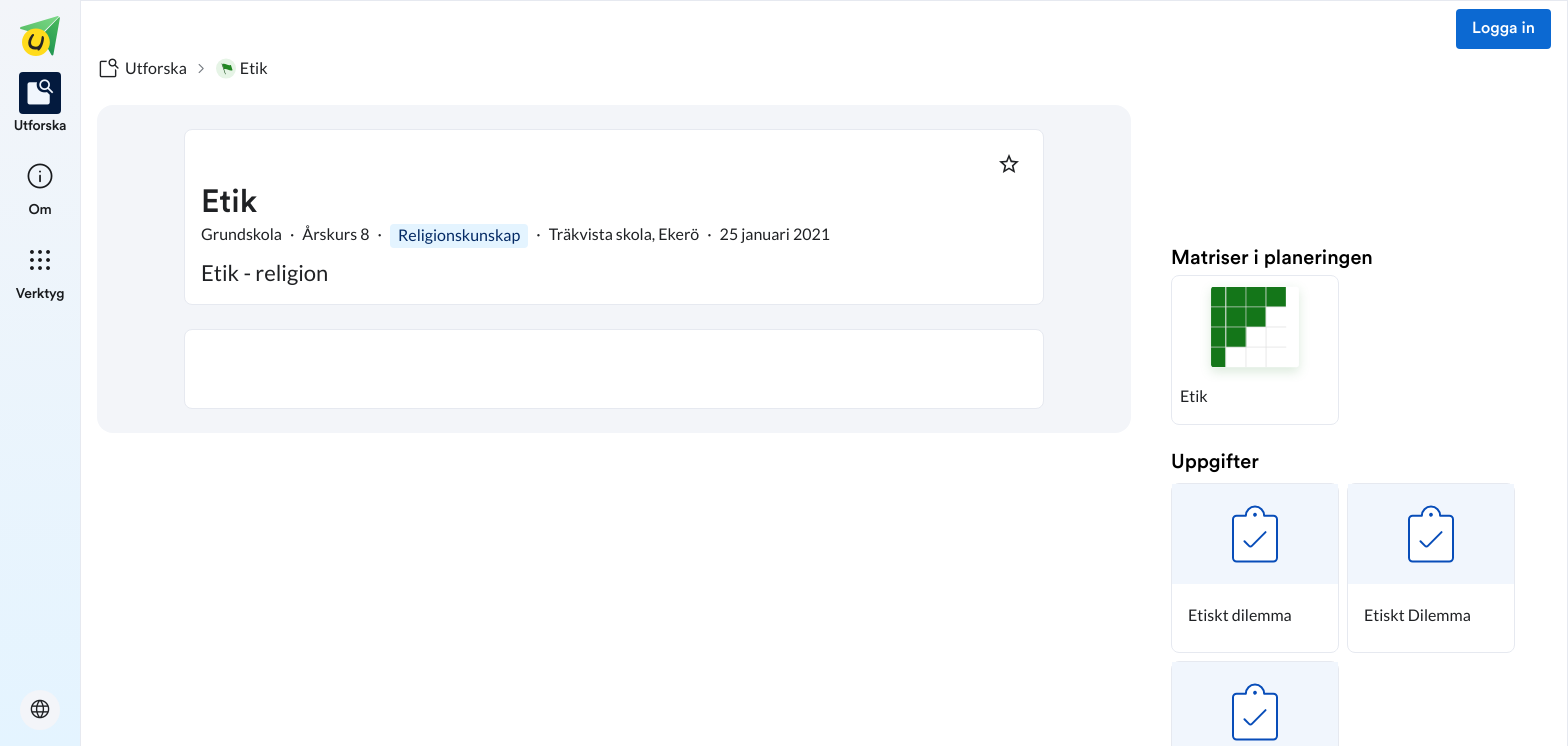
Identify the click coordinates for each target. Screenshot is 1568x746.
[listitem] (40, 104)
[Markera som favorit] (1009, 164)
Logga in (1503, 29)
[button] (1255, 350)
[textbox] (614, 369)
